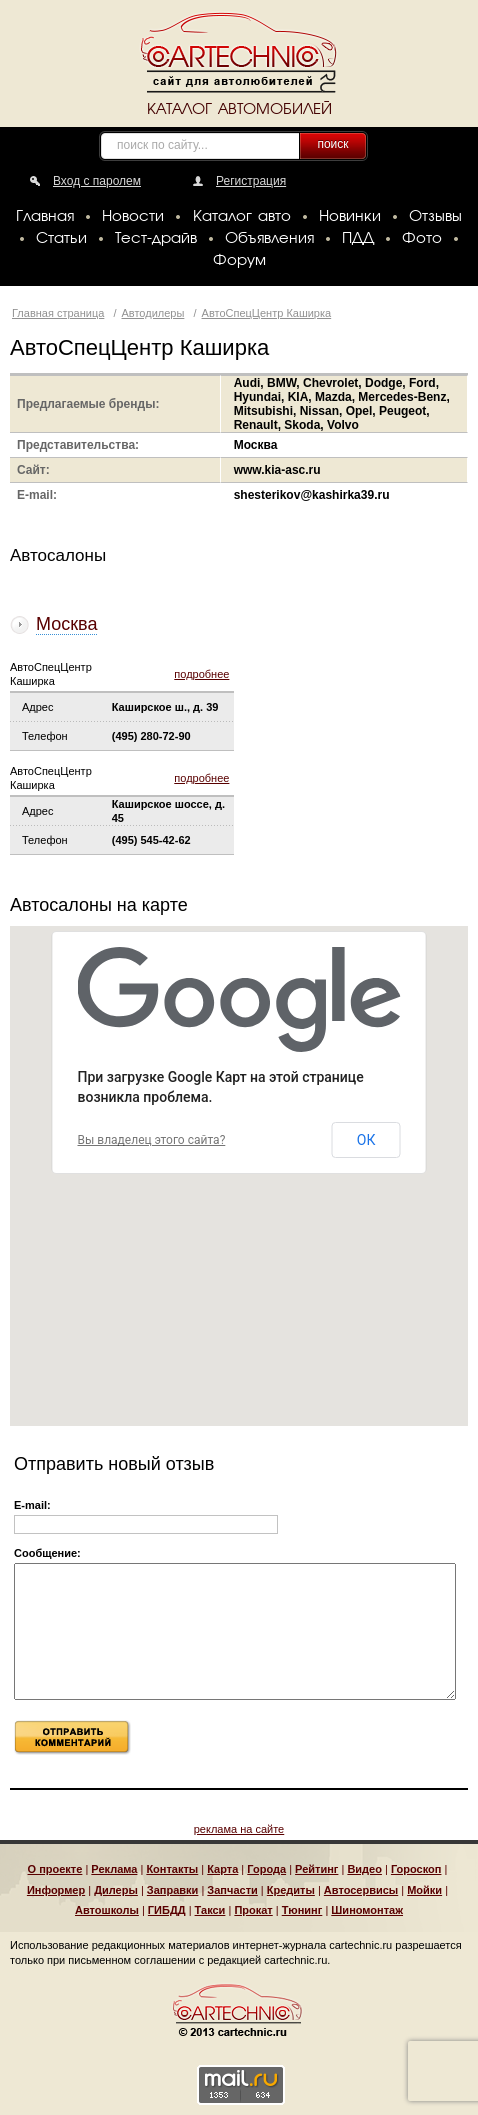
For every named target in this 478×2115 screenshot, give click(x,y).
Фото (422, 239)
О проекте (55, 1869)
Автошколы (107, 1910)
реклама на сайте (239, 1829)
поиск (332, 144)
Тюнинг (302, 1910)
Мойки (424, 1890)
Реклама (114, 1869)
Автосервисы (361, 1890)
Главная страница (58, 313)
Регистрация (251, 181)
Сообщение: (47, 1553)
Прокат (253, 1910)
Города (266, 1869)
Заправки (173, 1890)
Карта (222, 1869)
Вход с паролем (97, 181)
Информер (56, 1890)
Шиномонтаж (367, 1910)
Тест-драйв (156, 239)
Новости (133, 217)
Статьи (61, 239)
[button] (355, 1198)
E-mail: (32, 1505)
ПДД (358, 239)
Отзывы (435, 217)
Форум (239, 261)
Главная (45, 217)
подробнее (201, 674)
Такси (210, 1910)
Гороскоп (416, 1869)
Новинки (350, 217)
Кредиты (291, 1890)
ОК (366, 1140)
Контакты (172, 1869)
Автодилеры (153, 313)
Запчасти (232, 1890)
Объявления (269, 239)
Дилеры (116, 1890)
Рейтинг (316, 1869)
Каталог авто (242, 217)
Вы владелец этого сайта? (152, 1140)
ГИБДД (167, 1910)
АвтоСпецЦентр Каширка (267, 313)
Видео (364, 1869)
